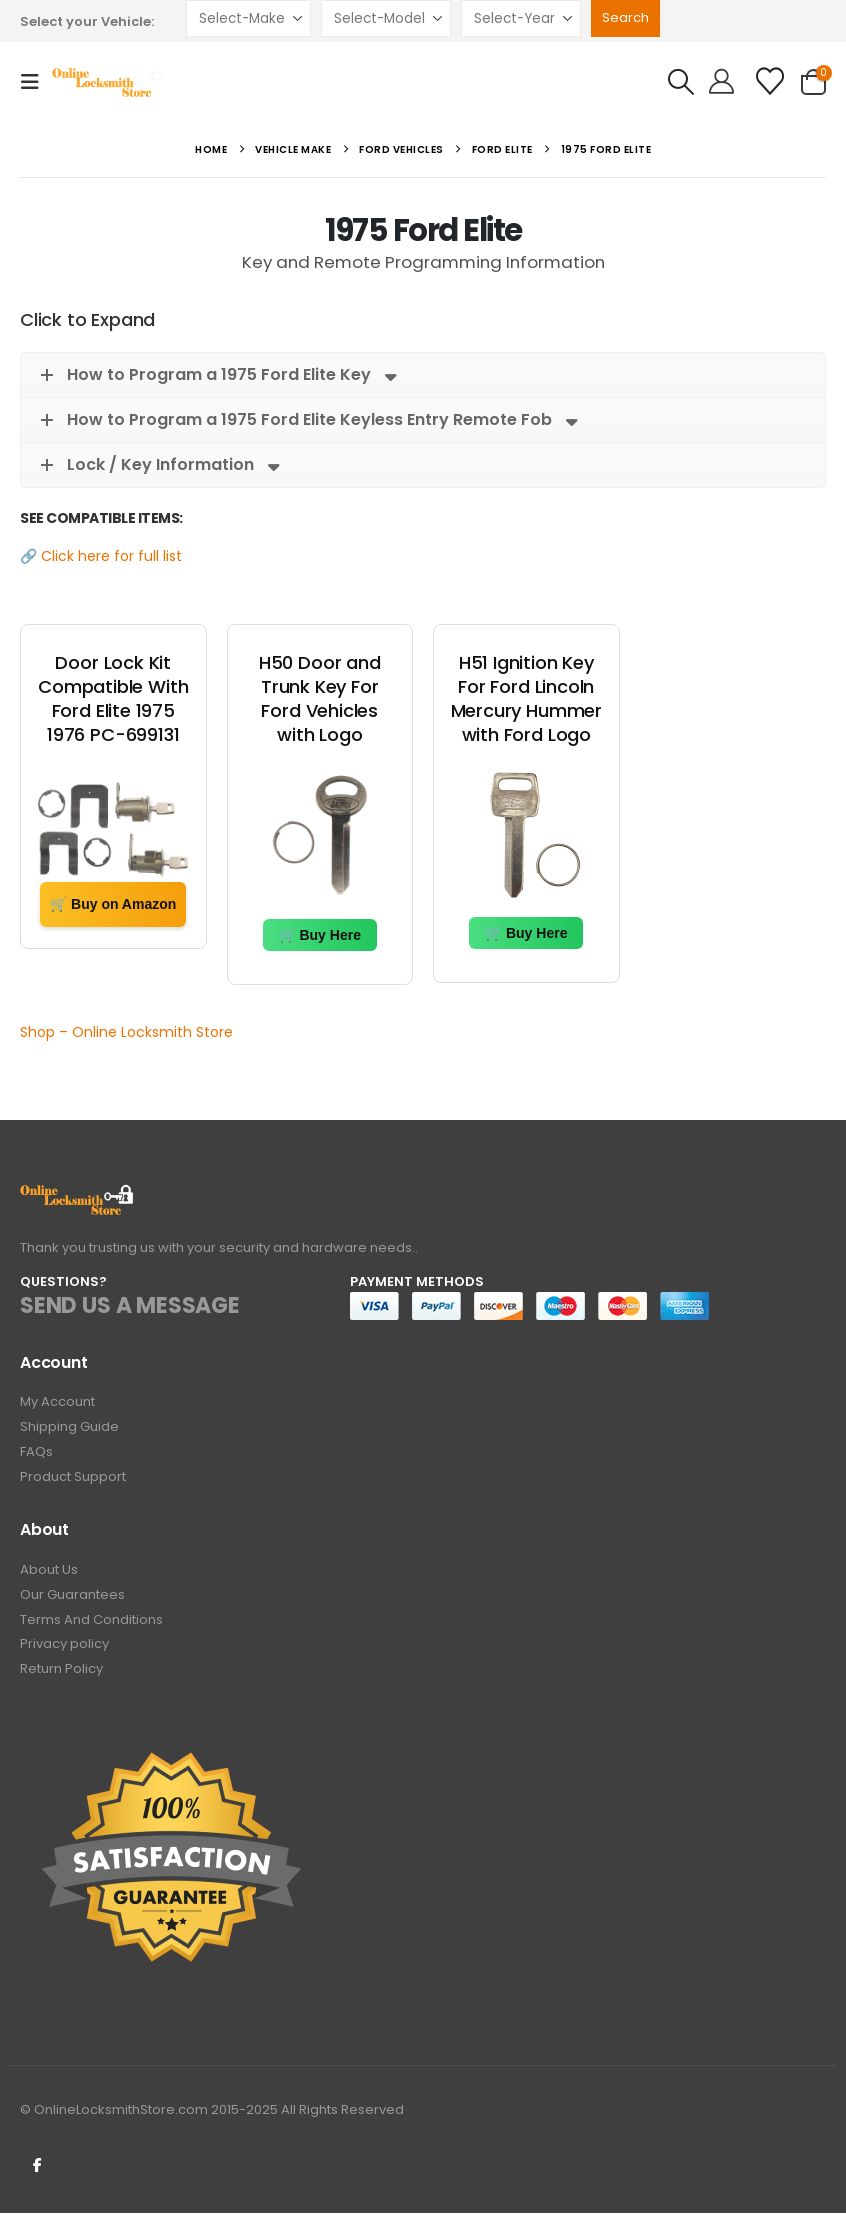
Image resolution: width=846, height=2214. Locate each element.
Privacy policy (64, 1645)
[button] (36, 82)
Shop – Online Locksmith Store (126, 1032)
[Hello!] (721, 82)
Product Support (73, 1477)
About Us (49, 1570)
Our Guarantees (72, 1595)
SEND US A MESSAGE (130, 1305)
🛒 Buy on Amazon (113, 904)
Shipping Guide (69, 1427)
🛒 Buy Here (320, 935)
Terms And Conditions (91, 1620)
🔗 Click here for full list (101, 556)
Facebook (37, 2165)
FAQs (36, 1452)
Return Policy (61, 1670)
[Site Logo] (108, 82)
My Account (57, 1402)
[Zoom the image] (77, 1195)
